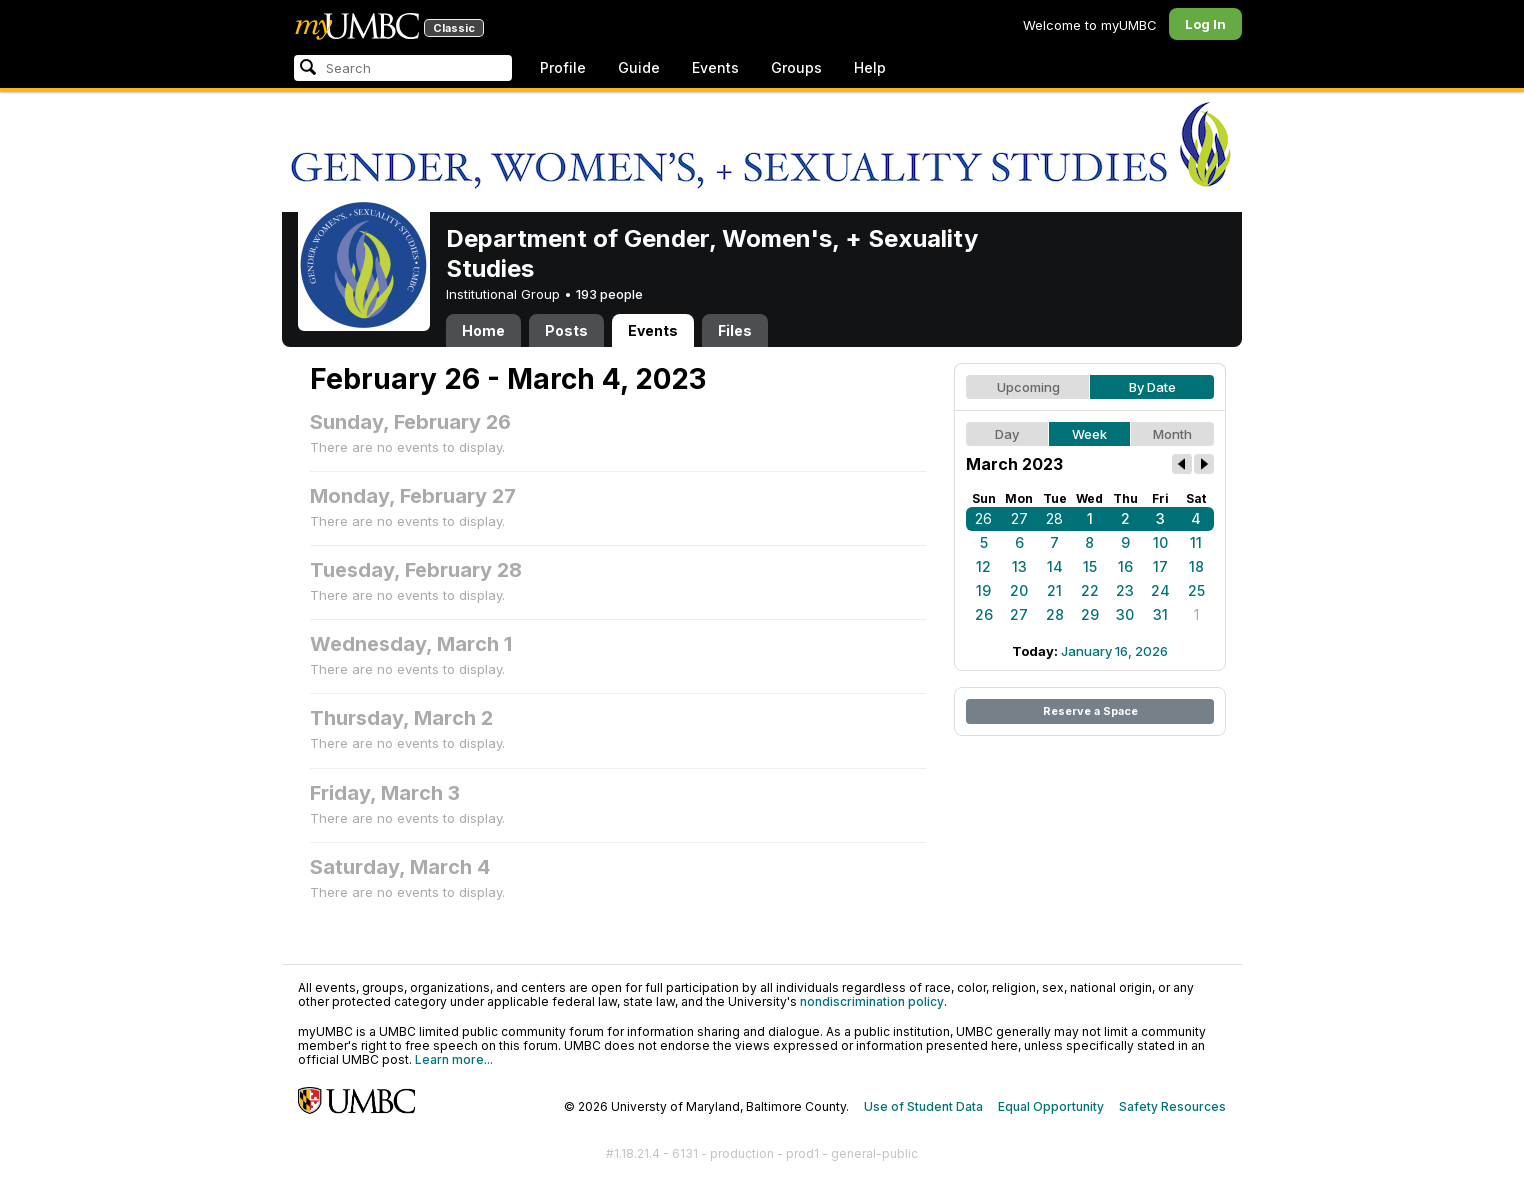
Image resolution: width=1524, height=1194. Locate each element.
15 (1090, 566)
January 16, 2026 (1114, 651)
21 (1054, 590)
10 (1160, 542)
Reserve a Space (1090, 711)
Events (715, 67)
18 (1196, 566)
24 (1160, 590)
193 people (609, 294)
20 (1019, 590)
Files (735, 330)
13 (1019, 566)
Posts (566, 330)
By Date (1152, 387)
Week (1089, 434)
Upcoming (1028, 387)
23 (1125, 590)
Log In (1205, 24)
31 (1160, 614)
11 (1196, 542)
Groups (796, 67)
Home (483, 330)
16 (1125, 566)
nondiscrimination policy (872, 1001)
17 (1160, 566)
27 (1019, 518)
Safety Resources (1172, 1106)
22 (1090, 590)
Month (1172, 434)
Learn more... (454, 1059)
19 (983, 590)
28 (1054, 518)
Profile (563, 67)
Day (1007, 434)
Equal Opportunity (1051, 1106)
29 (1090, 614)
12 (983, 566)
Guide (639, 67)
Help (870, 67)
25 (1196, 590)
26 (983, 518)
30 (1125, 614)
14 (1055, 566)
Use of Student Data (923, 1106)
